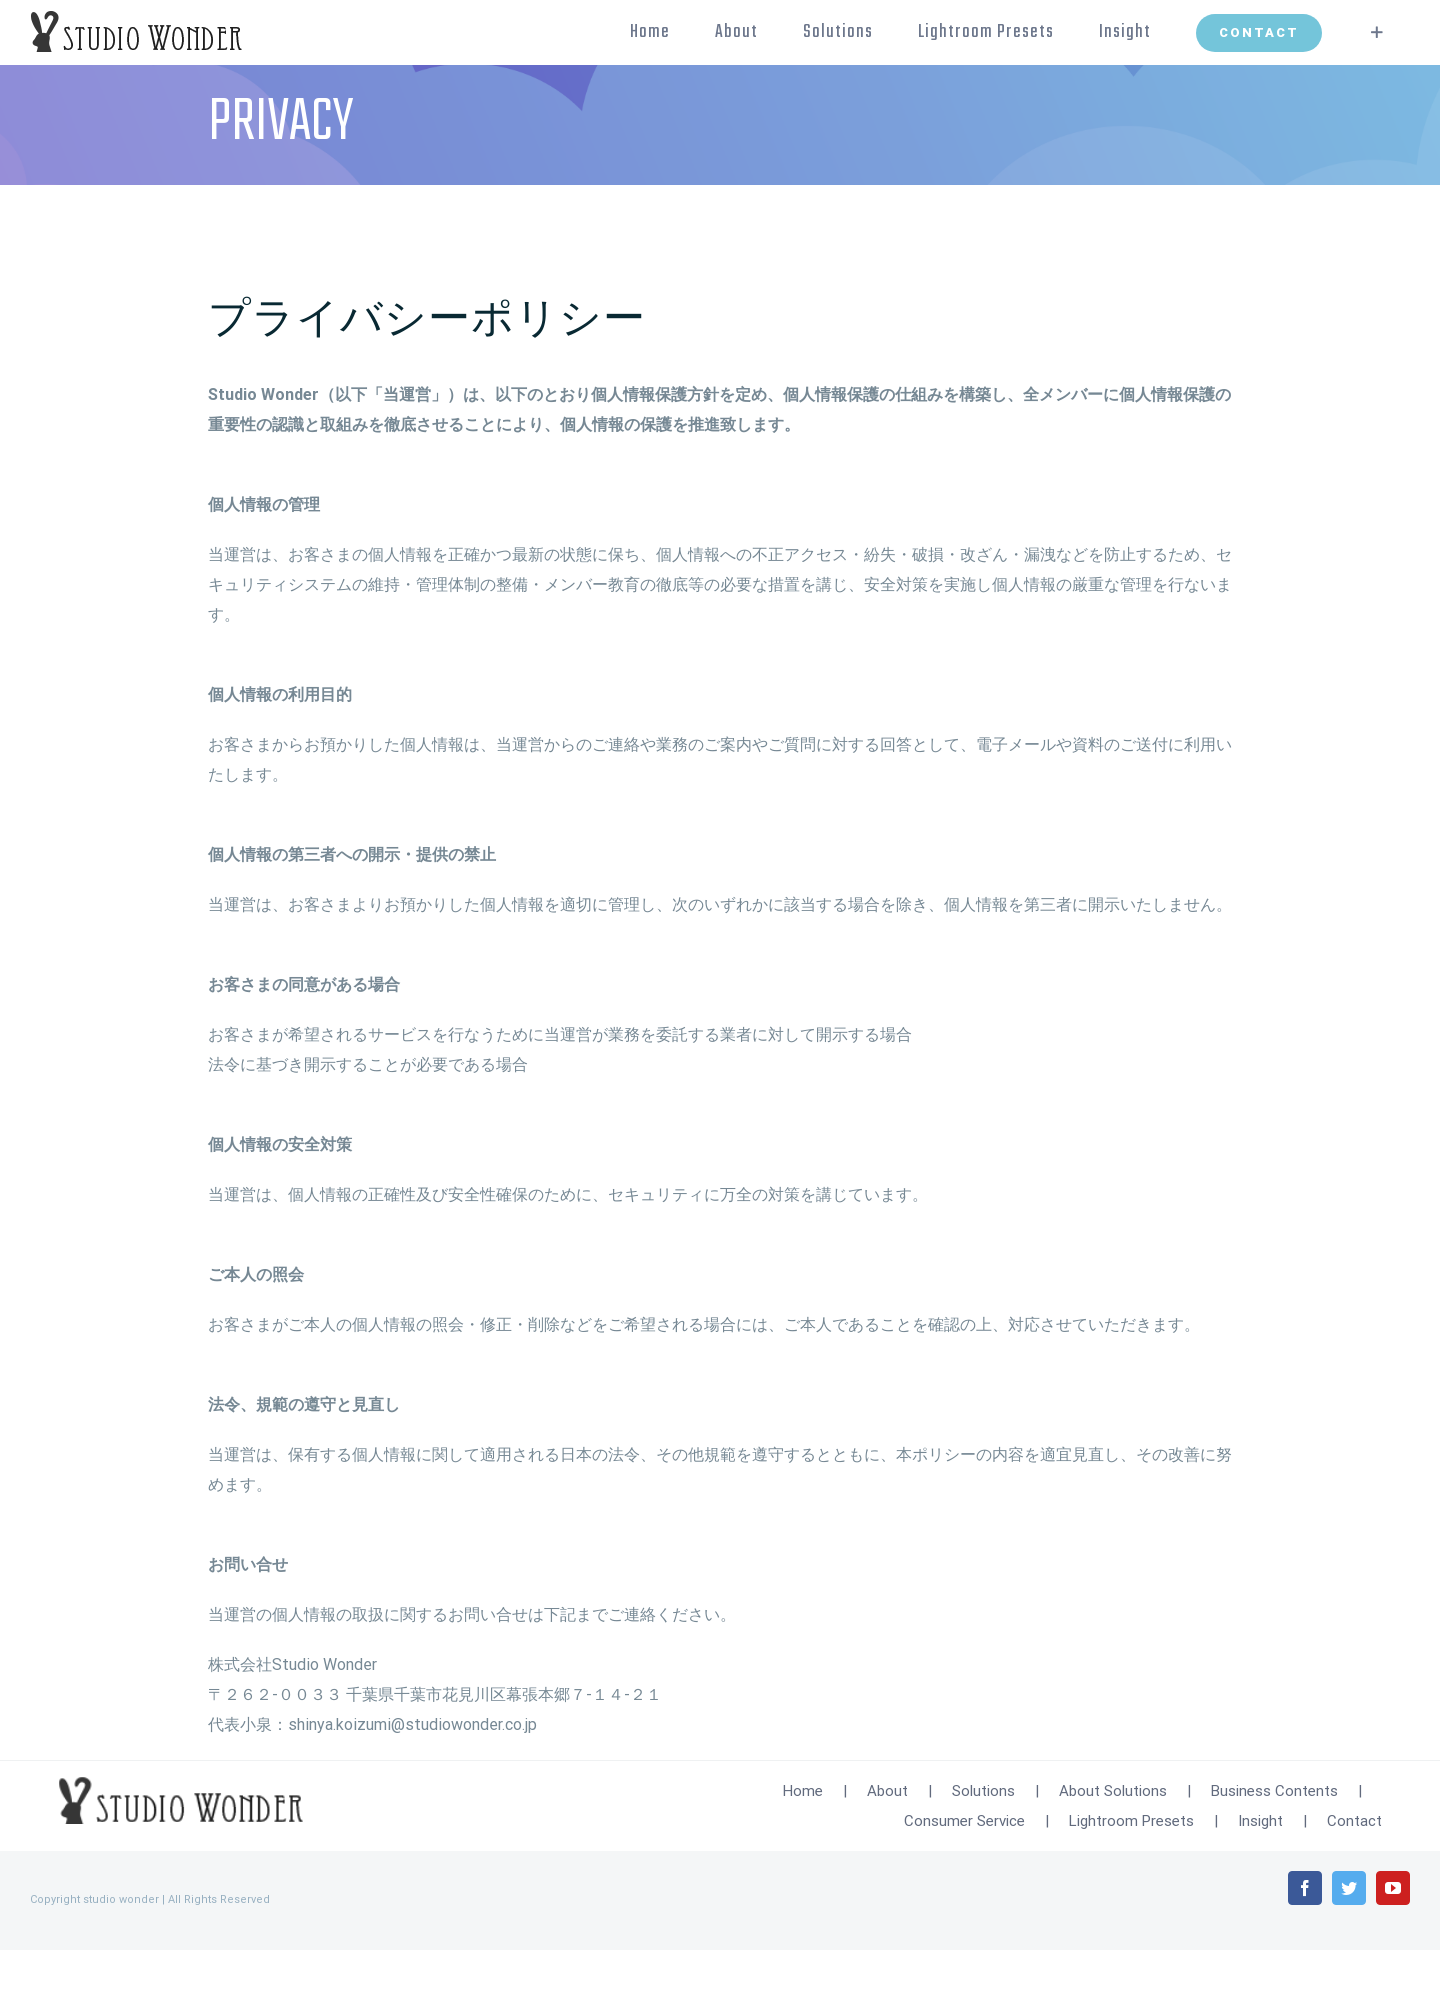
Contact (1354, 1821)
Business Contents (1274, 1791)
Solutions (983, 1791)
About (887, 1791)
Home (803, 1791)
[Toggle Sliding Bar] (1377, 32)
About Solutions (1113, 1791)
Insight (1260, 1821)
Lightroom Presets (1131, 1821)
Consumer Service (964, 1821)
